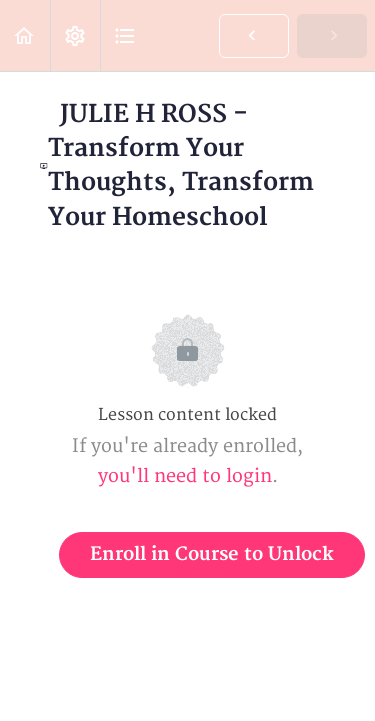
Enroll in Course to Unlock (212, 554)
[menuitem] (75, 35)
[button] (25, 35)
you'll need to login (185, 476)
